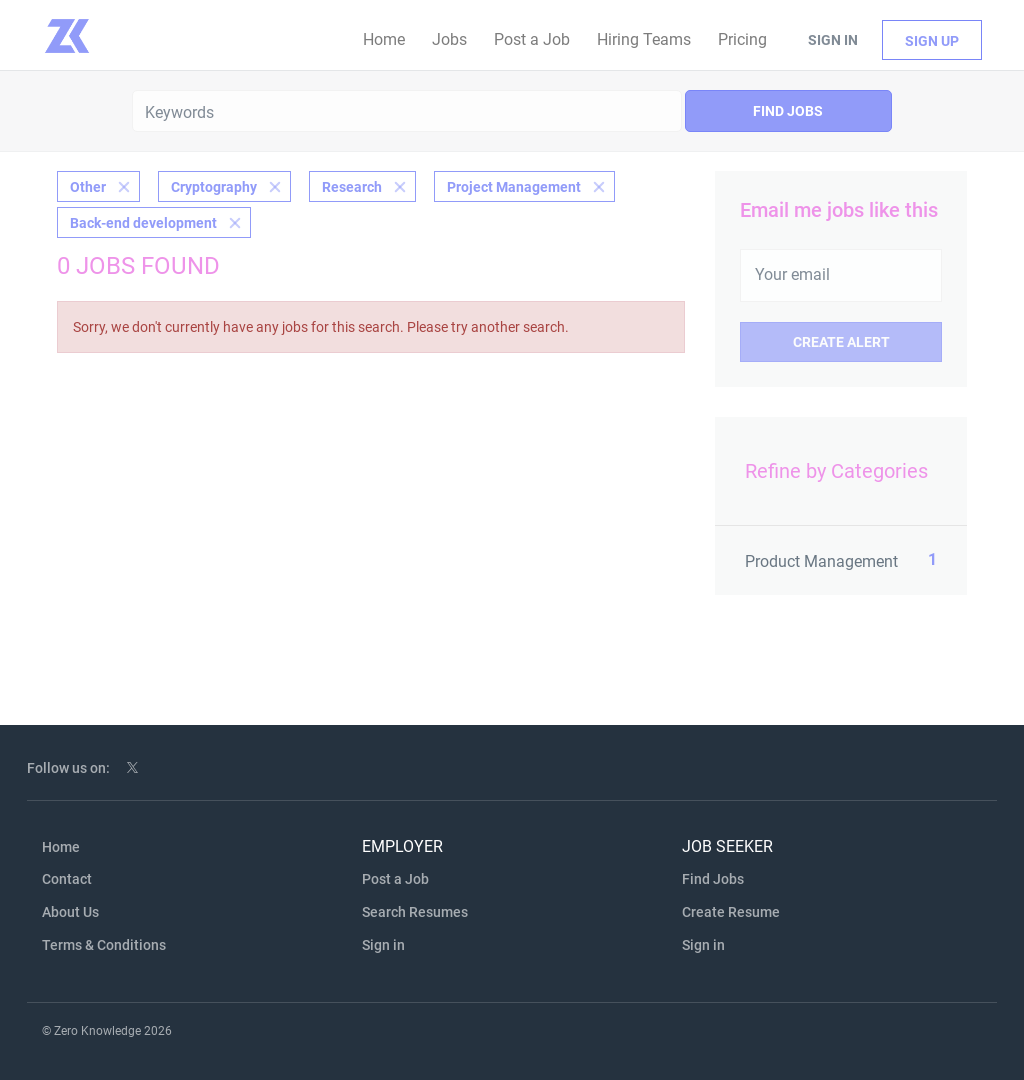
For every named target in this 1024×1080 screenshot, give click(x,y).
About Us (70, 912)
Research (352, 187)
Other (88, 187)
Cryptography (214, 187)
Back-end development (143, 223)
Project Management (514, 187)
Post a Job (395, 879)
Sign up (932, 41)
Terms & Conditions (104, 945)
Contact (67, 879)
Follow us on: (68, 768)
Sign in (833, 40)
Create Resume (731, 912)
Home (61, 847)
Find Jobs (788, 111)
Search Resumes (415, 912)
